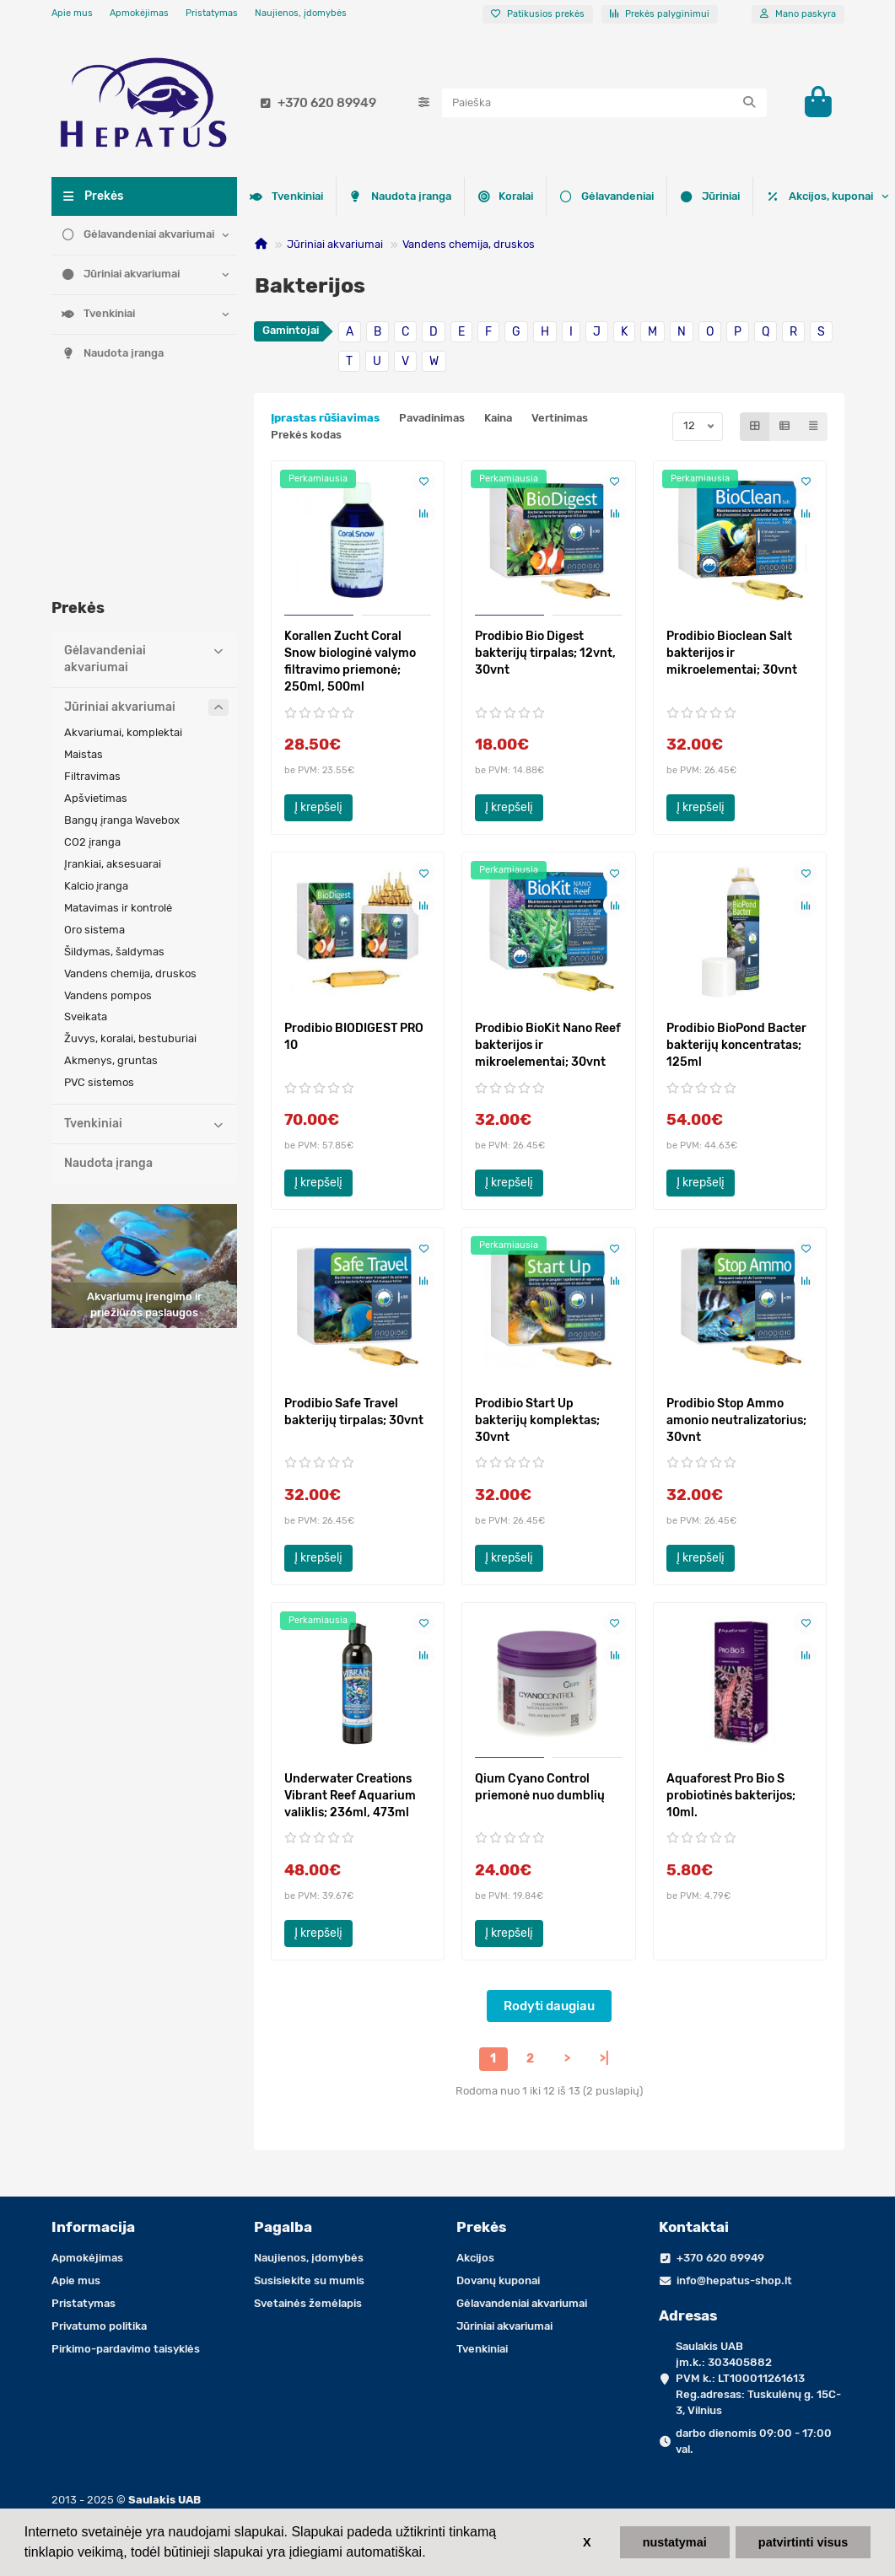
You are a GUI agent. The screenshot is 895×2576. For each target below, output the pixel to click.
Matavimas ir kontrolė (118, 709)
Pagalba (283, 2226)
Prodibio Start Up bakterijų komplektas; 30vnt (537, 1420)
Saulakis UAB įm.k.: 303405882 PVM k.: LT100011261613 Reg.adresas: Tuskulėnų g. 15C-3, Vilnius (758, 2378)
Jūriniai (507, 195)
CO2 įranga (92, 643)
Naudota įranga (113, 353)
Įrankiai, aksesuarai (112, 665)
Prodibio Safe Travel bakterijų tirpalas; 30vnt (353, 1412)
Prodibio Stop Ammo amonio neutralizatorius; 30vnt (736, 1420)
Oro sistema (94, 731)
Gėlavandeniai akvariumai (138, 234)
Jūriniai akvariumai (121, 273)
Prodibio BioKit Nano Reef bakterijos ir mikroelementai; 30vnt (548, 1045)
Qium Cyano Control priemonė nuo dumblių (540, 1787)
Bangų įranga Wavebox (122, 622)
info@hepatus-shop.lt (734, 2280)
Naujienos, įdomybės (301, 13)
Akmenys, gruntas (111, 862)
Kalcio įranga (96, 687)
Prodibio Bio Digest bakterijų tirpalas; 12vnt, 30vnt (545, 653)
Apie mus (72, 13)
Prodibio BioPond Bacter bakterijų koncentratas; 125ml (736, 1045)
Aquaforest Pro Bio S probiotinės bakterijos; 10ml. (730, 1796)
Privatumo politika (99, 2326)
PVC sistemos (99, 884)
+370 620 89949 (315, 103)
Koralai (282, 195)
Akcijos (475, 2257)
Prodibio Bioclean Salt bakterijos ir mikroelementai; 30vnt (731, 653)
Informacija (93, 2226)
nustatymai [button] (675, 2542)
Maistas (83, 556)
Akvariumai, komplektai (123, 534)
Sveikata (85, 818)
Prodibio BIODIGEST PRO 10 (353, 1036)
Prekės (481, 2226)
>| (604, 2059)
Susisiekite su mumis (309, 2280)
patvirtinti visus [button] (803, 2542)
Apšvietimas (95, 600)
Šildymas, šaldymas (114, 753)
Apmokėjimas (139, 13)
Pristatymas (212, 13)
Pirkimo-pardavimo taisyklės (125, 2348)
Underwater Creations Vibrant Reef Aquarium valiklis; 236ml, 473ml (350, 1796)
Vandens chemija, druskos (468, 244)
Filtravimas (92, 578)
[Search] (604, 103)
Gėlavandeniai (394, 195)
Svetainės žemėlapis (308, 2303)
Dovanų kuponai (498, 2280)
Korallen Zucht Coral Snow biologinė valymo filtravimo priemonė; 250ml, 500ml (350, 661)
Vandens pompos (108, 797)
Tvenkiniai (99, 313)
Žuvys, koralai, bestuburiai (130, 840)
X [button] (587, 2542)
